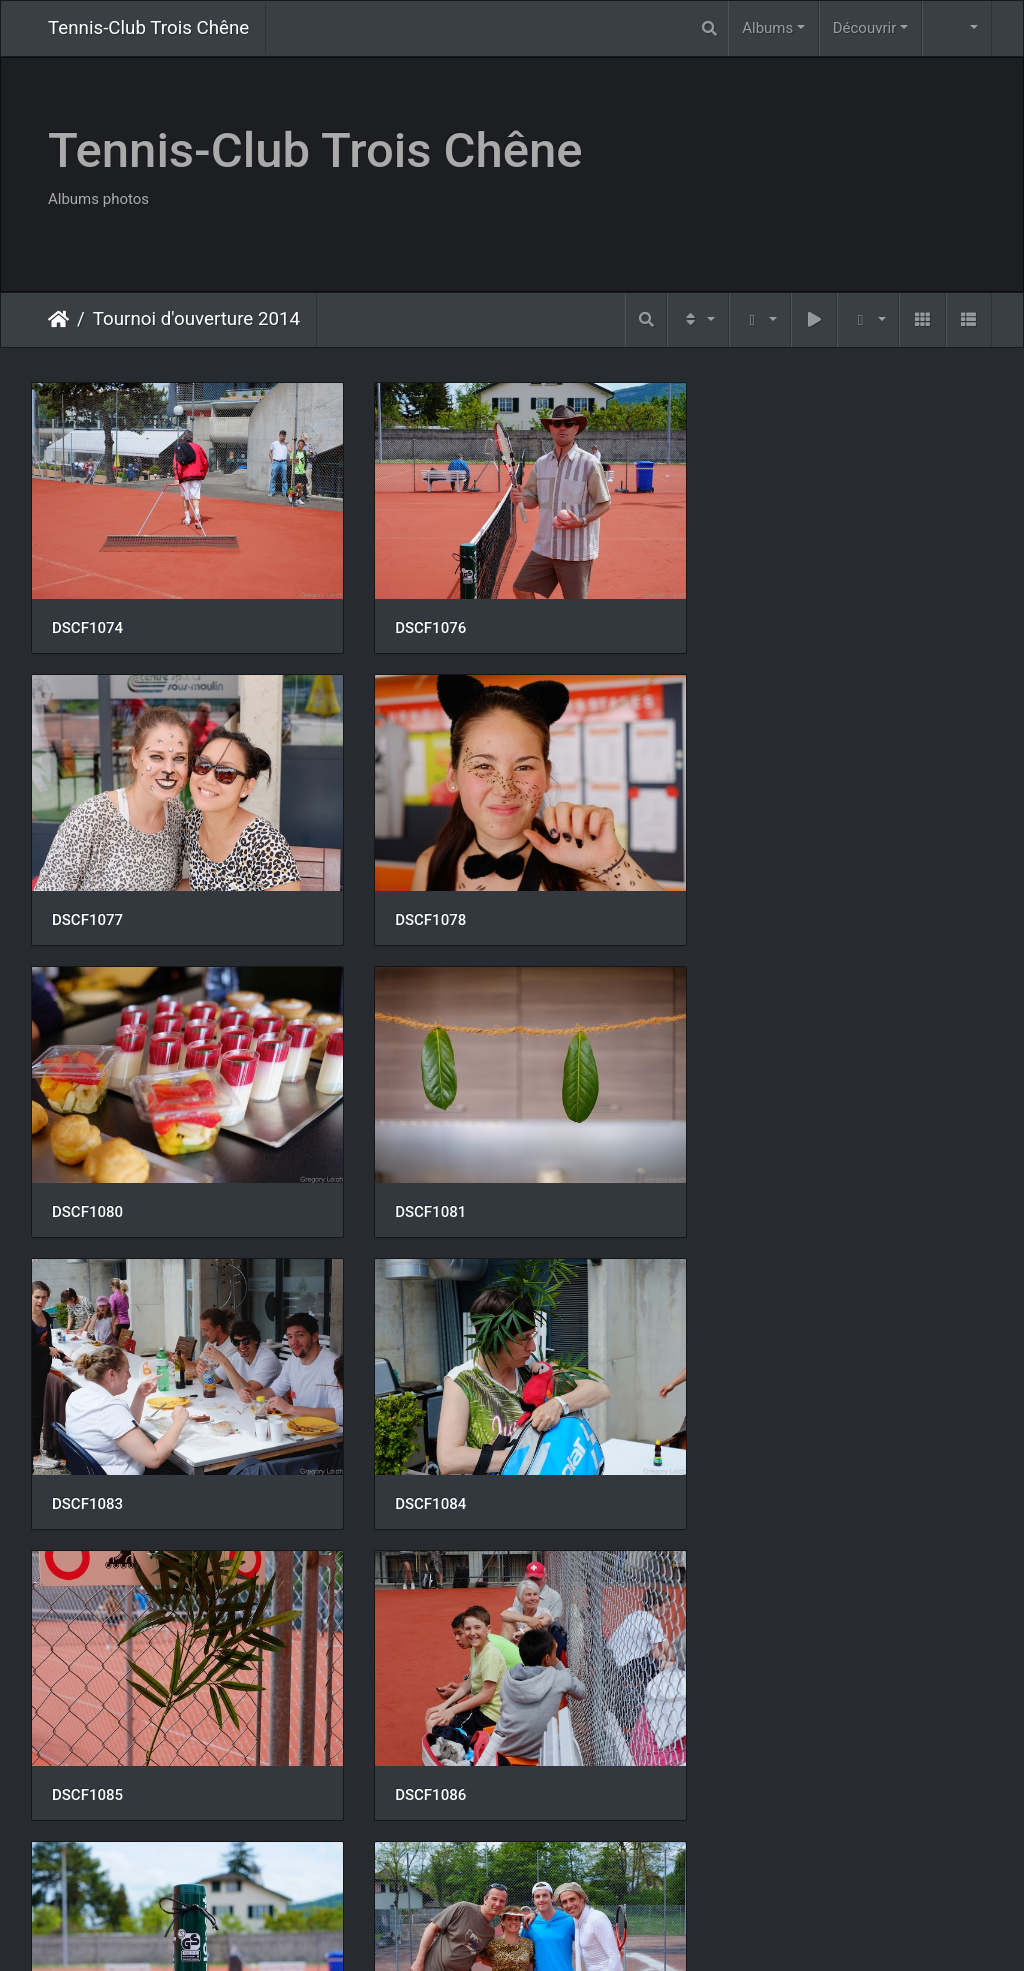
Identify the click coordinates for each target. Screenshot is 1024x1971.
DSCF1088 (748, 1469)
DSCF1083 (87, 1186)
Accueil (58, 319)
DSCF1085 (748, 1185)
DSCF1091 (87, 1752)
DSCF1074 (87, 619)
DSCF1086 (87, 1468)
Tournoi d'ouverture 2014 (196, 319)
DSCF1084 (418, 1186)
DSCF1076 (418, 619)
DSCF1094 (418, 1752)
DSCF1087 (418, 1469)
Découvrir (865, 28)
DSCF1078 (87, 903)
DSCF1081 (748, 903)
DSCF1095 (748, 1752)
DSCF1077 (748, 619)
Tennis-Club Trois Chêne (148, 28)
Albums (767, 28)
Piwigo (556, 1930)
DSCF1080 (418, 903)
